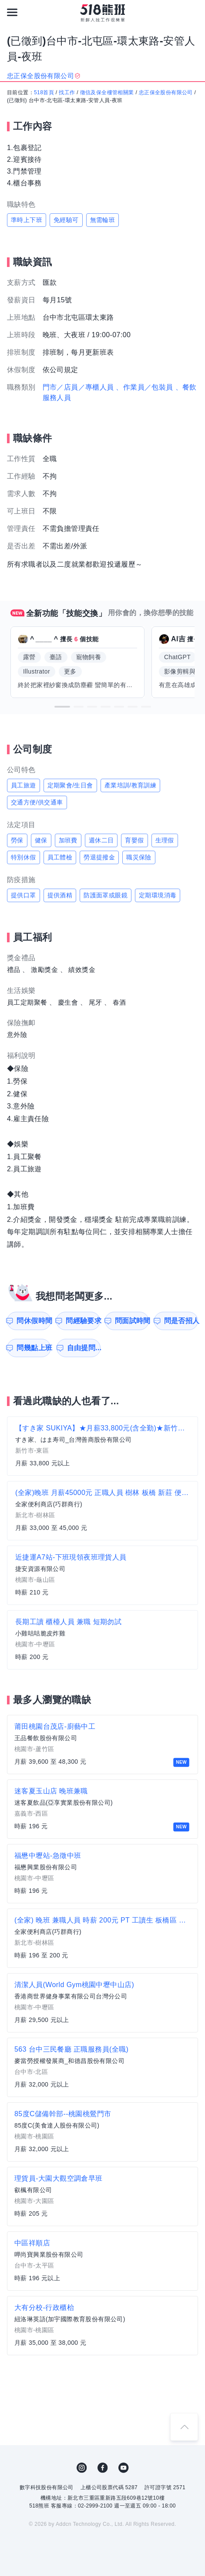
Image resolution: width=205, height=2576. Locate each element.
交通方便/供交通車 (37, 802)
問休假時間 (33, 1320)
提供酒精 (60, 895)
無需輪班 (102, 219)
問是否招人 (181, 1320)
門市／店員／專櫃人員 (78, 387)
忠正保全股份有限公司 (166, 92)
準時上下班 (26, 219)
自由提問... (84, 1347)
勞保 (17, 840)
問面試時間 (132, 1320)
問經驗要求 (83, 1320)
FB (102, 2468)
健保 (41, 840)
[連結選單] (12, 12)
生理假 (164, 840)
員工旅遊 (23, 785)
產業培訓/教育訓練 (130, 785)
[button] (62, 707)
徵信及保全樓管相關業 (107, 92)
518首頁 (44, 92)
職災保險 (138, 857)
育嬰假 (134, 840)
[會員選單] (193, 12)
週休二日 (101, 840)
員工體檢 (60, 857)
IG (82, 2468)
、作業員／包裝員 (144, 387)
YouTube (123, 2468)
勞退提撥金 (99, 857)
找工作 (67, 92)
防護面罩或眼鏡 (106, 895)
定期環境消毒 (157, 895)
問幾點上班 (33, 1347)
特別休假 (23, 857)
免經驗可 (66, 219)
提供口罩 (23, 895)
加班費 (68, 840)
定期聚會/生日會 (70, 785)
